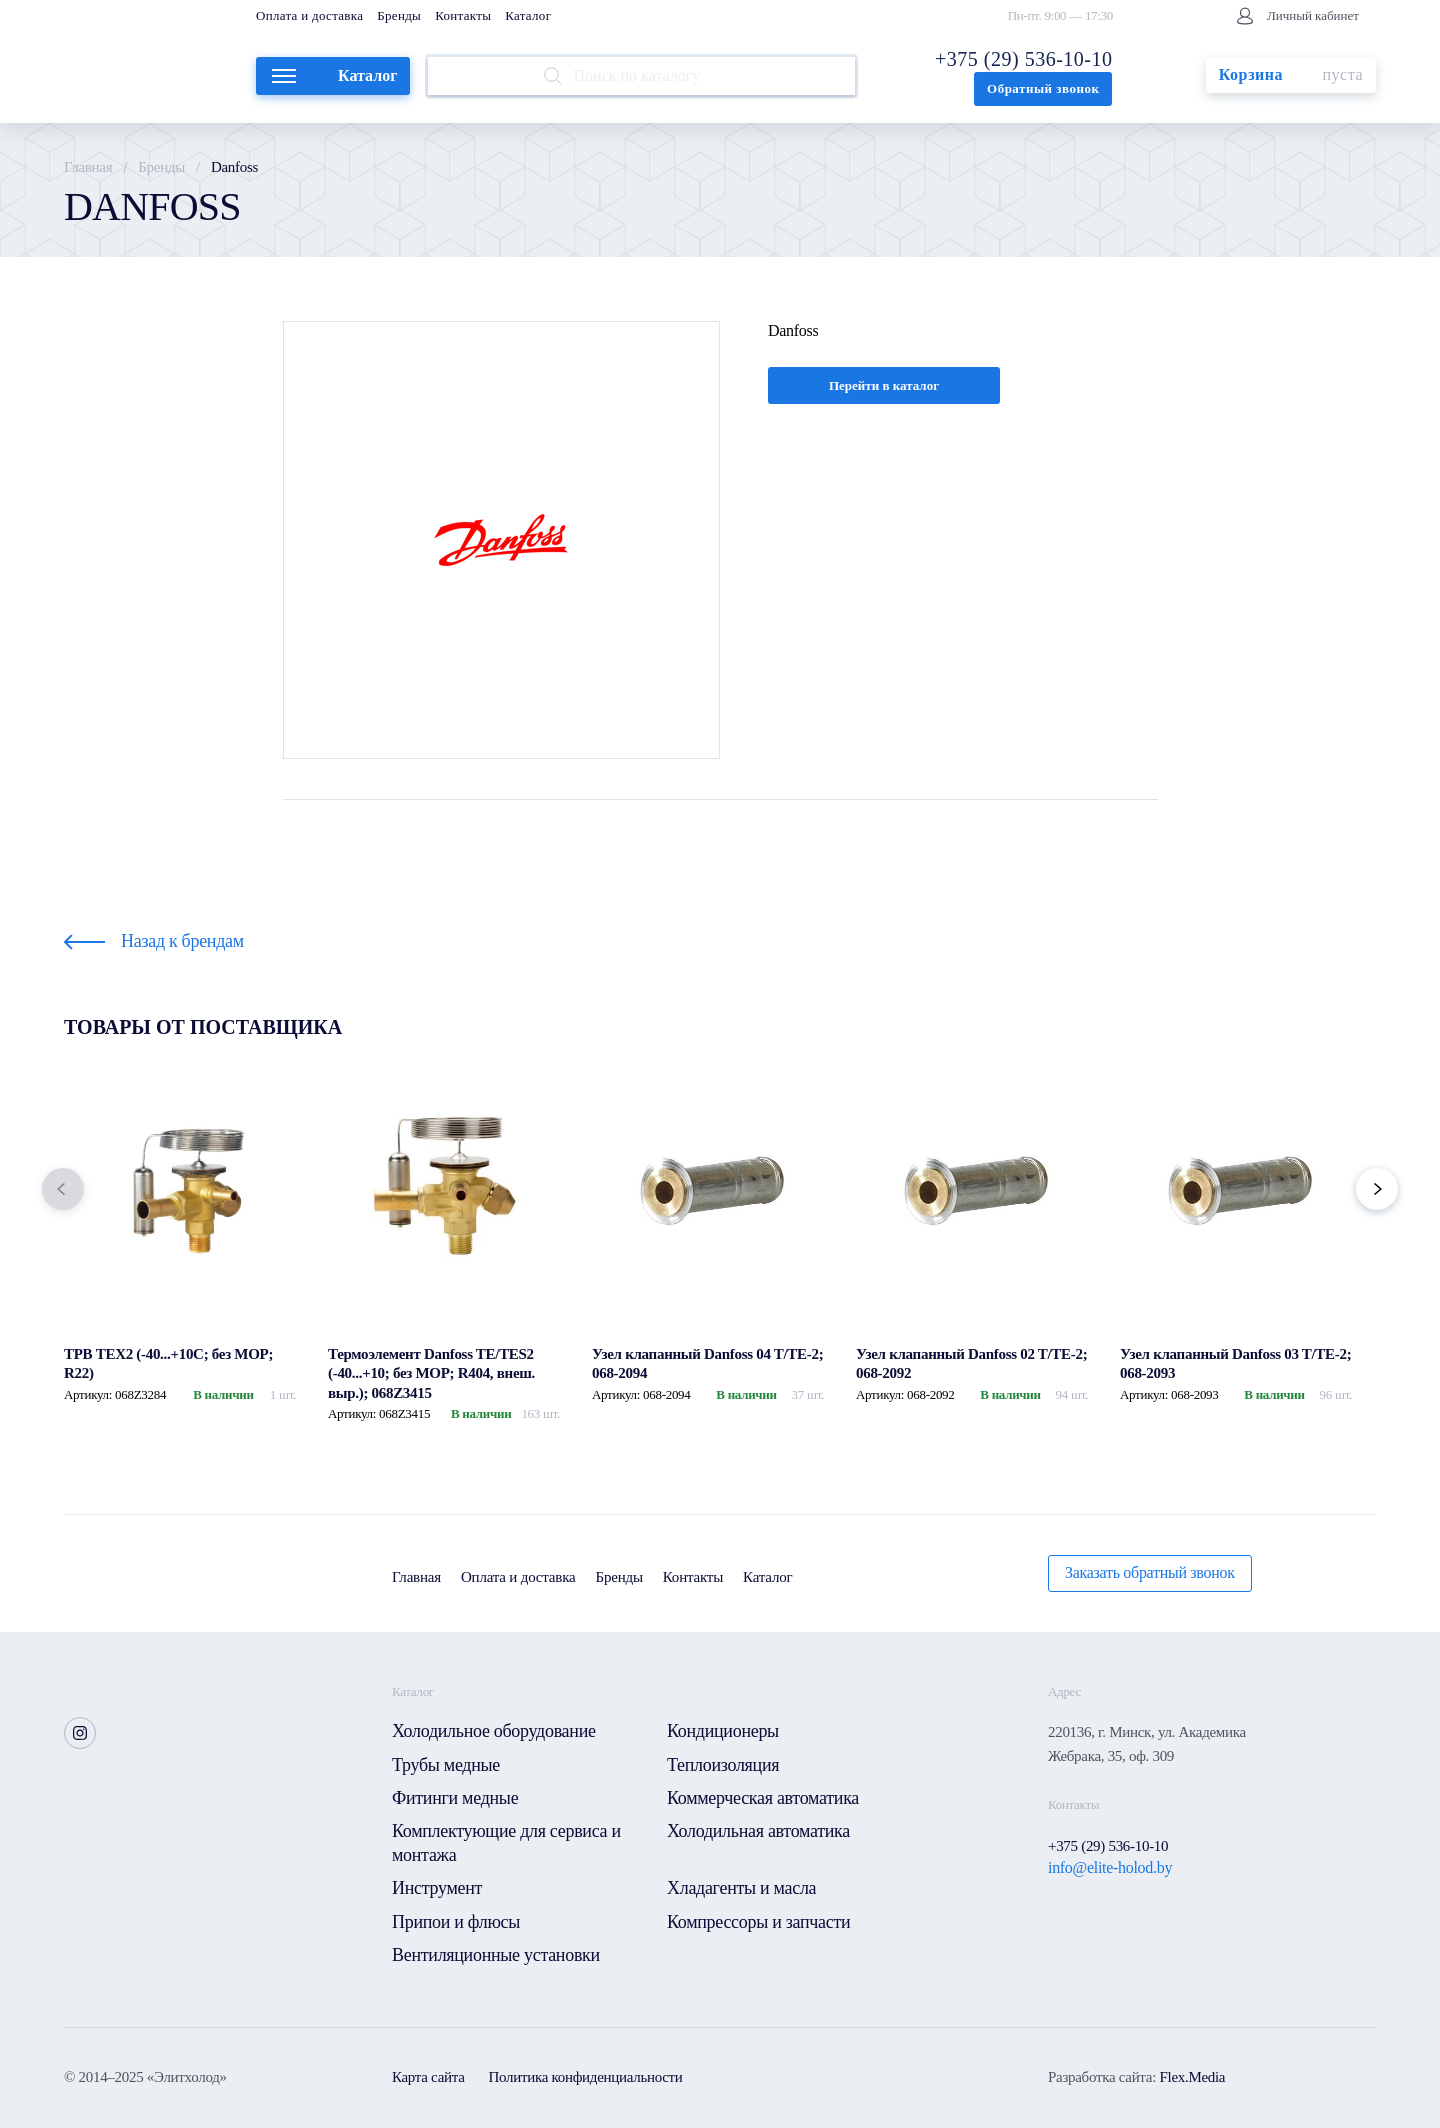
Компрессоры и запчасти (758, 1922)
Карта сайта (428, 2077)
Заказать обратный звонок (1150, 1572)
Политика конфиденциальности (586, 2077)
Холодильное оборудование (494, 1731)
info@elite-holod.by (1110, 1867)
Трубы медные (446, 1765)
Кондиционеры (723, 1731)
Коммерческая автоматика (763, 1798)
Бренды (399, 15)
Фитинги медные (455, 1798)
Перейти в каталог (884, 385)
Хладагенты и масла (741, 1888)
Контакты (463, 15)
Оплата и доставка (309, 15)
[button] (63, 1189)
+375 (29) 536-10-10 (1023, 59)
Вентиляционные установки (496, 1955)
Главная (88, 167)
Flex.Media (1192, 2077)
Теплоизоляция (723, 1765)
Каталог (528, 15)
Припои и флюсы (456, 1922)
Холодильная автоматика (758, 1831)
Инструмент (437, 1888)
